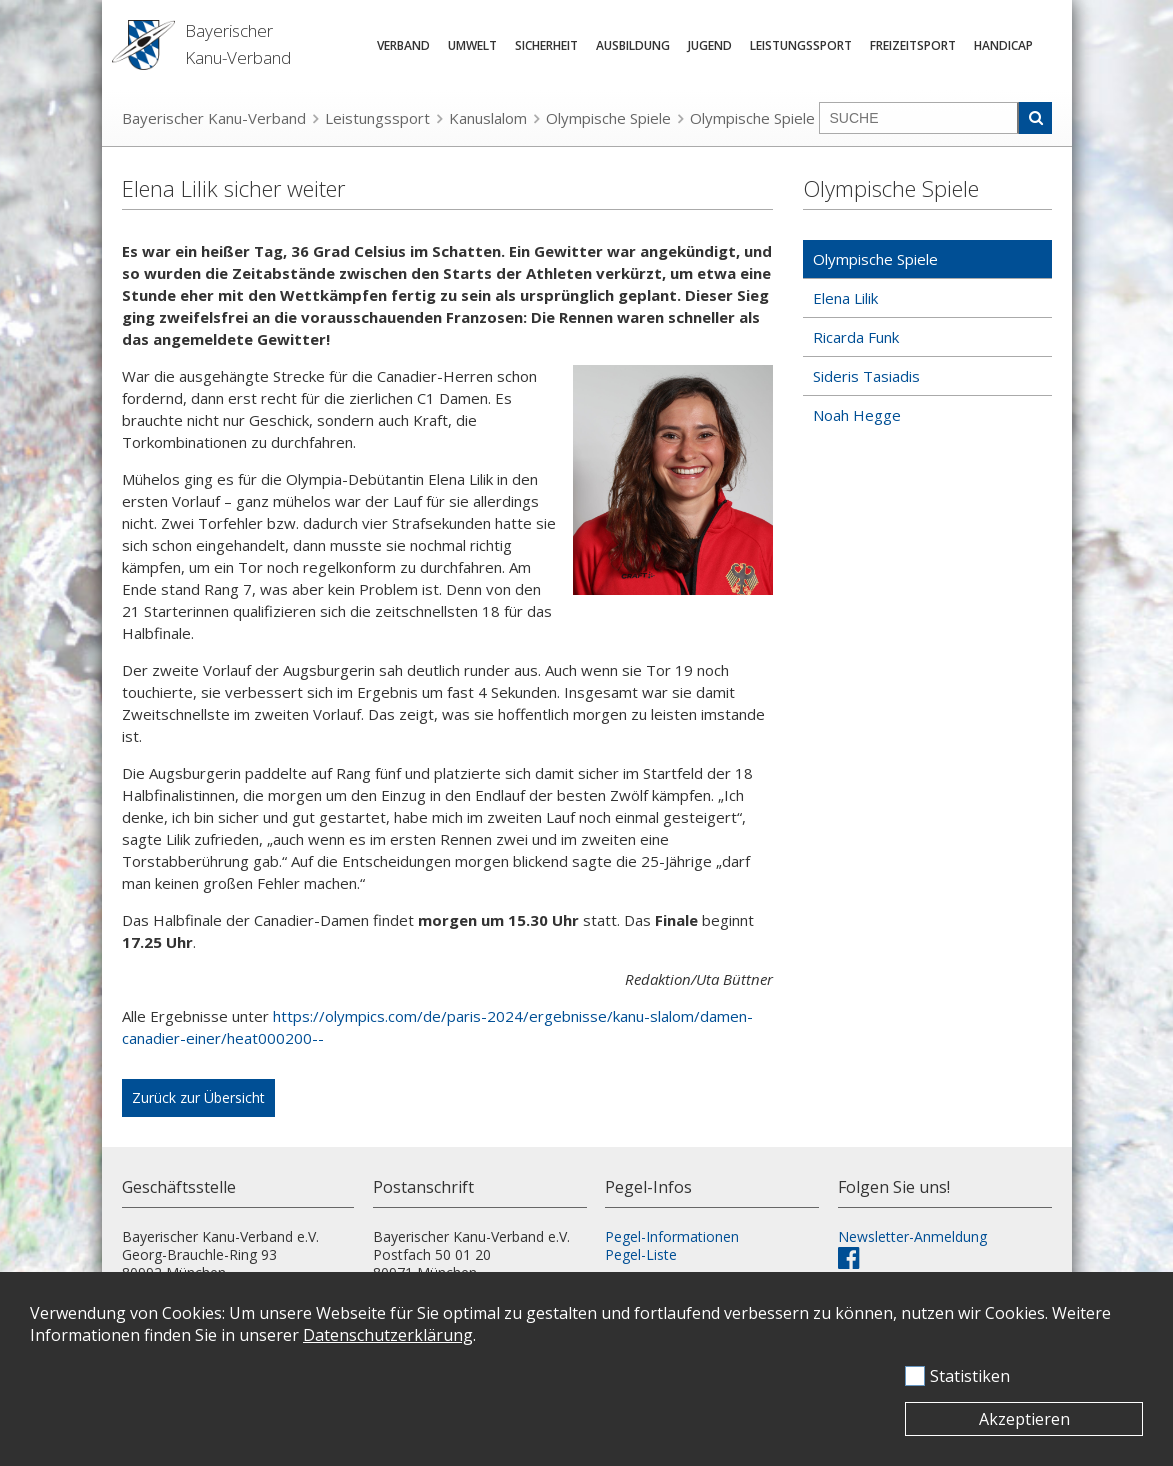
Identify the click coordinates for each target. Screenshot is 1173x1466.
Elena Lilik (845, 298)
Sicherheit (546, 45)
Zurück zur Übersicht (198, 1097)
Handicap (1003, 45)
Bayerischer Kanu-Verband (214, 118)
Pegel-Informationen (672, 1236)
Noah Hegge (857, 415)
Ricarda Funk (856, 337)
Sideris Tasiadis (866, 376)
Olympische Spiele (608, 118)
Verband (403, 45)
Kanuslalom (488, 118)
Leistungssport (801, 45)
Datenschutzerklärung (388, 1335)
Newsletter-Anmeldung (912, 1236)
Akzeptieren (1024, 1419)
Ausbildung (633, 45)
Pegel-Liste (641, 1254)
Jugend (710, 45)
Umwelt (472, 45)
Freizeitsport (913, 45)
